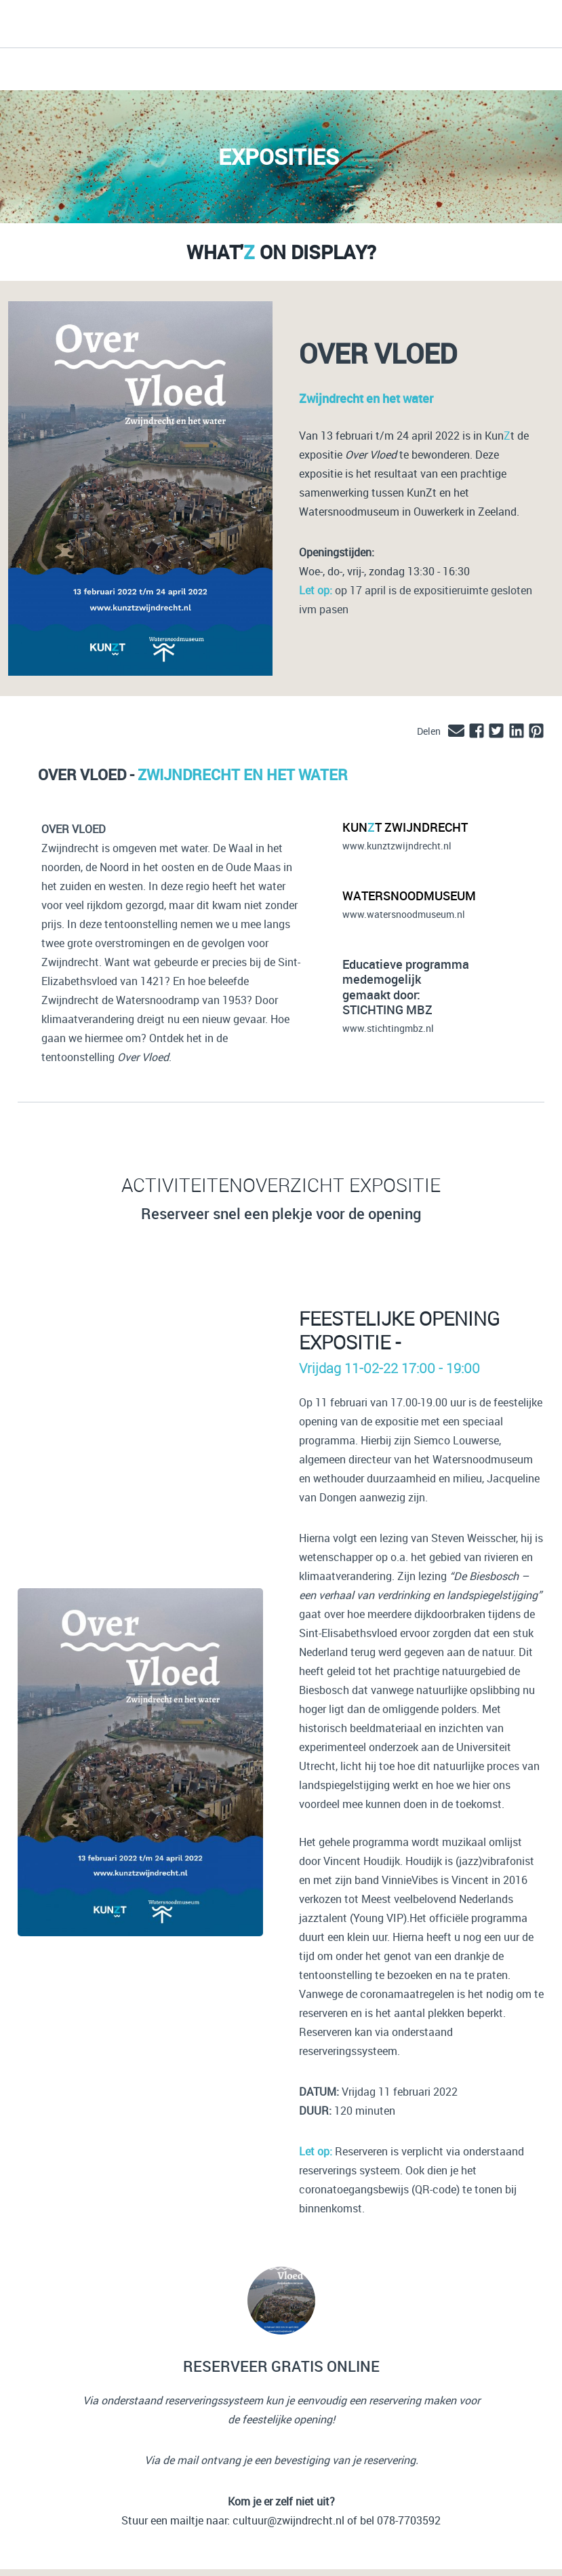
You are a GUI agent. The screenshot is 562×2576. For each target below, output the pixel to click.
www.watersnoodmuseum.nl (403, 914)
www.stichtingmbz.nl (388, 1028)
